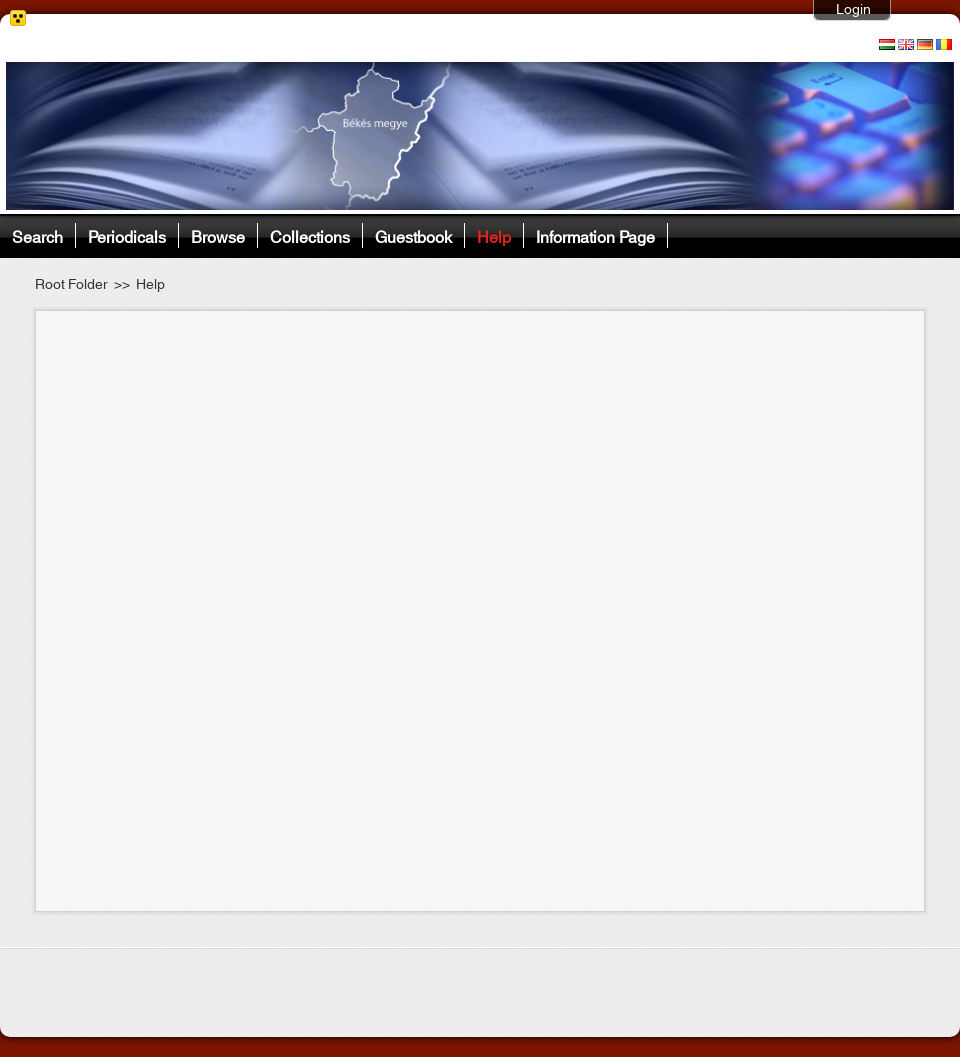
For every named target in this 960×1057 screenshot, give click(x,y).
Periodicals (127, 235)
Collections (310, 235)
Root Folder (71, 285)
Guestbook (413, 235)
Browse (218, 235)
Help (494, 235)
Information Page (595, 235)
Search (37, 235)
